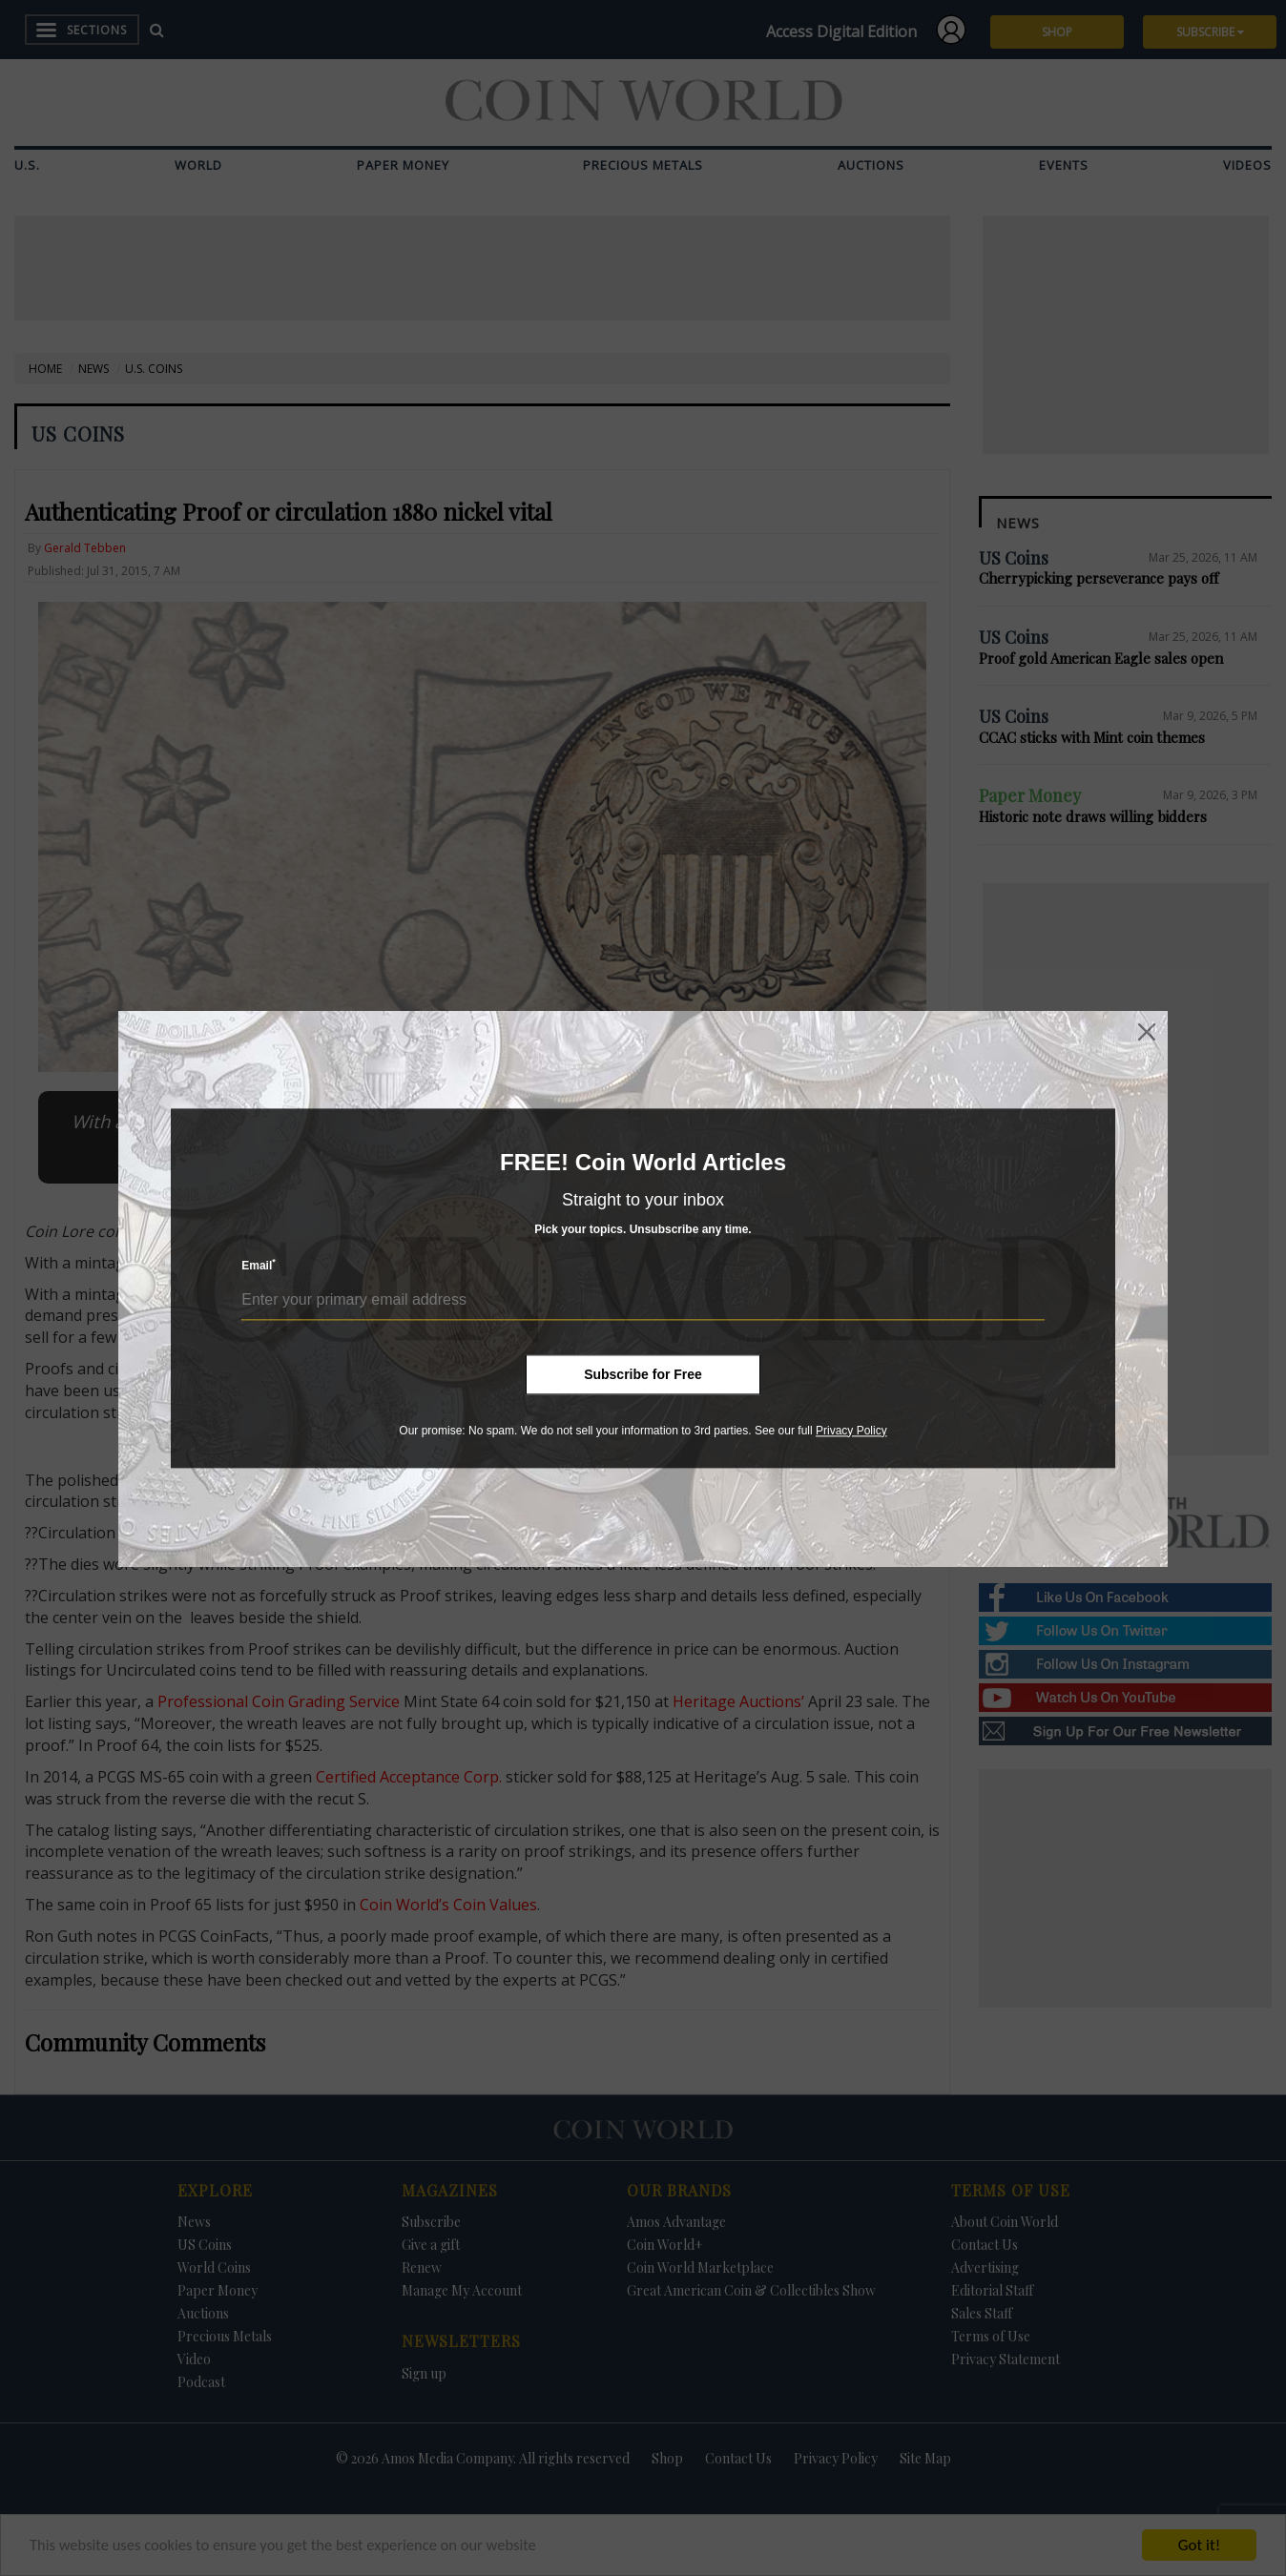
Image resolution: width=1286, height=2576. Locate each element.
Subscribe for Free (643, 1374)
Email (258, 1265)
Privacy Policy (851, 1430)
